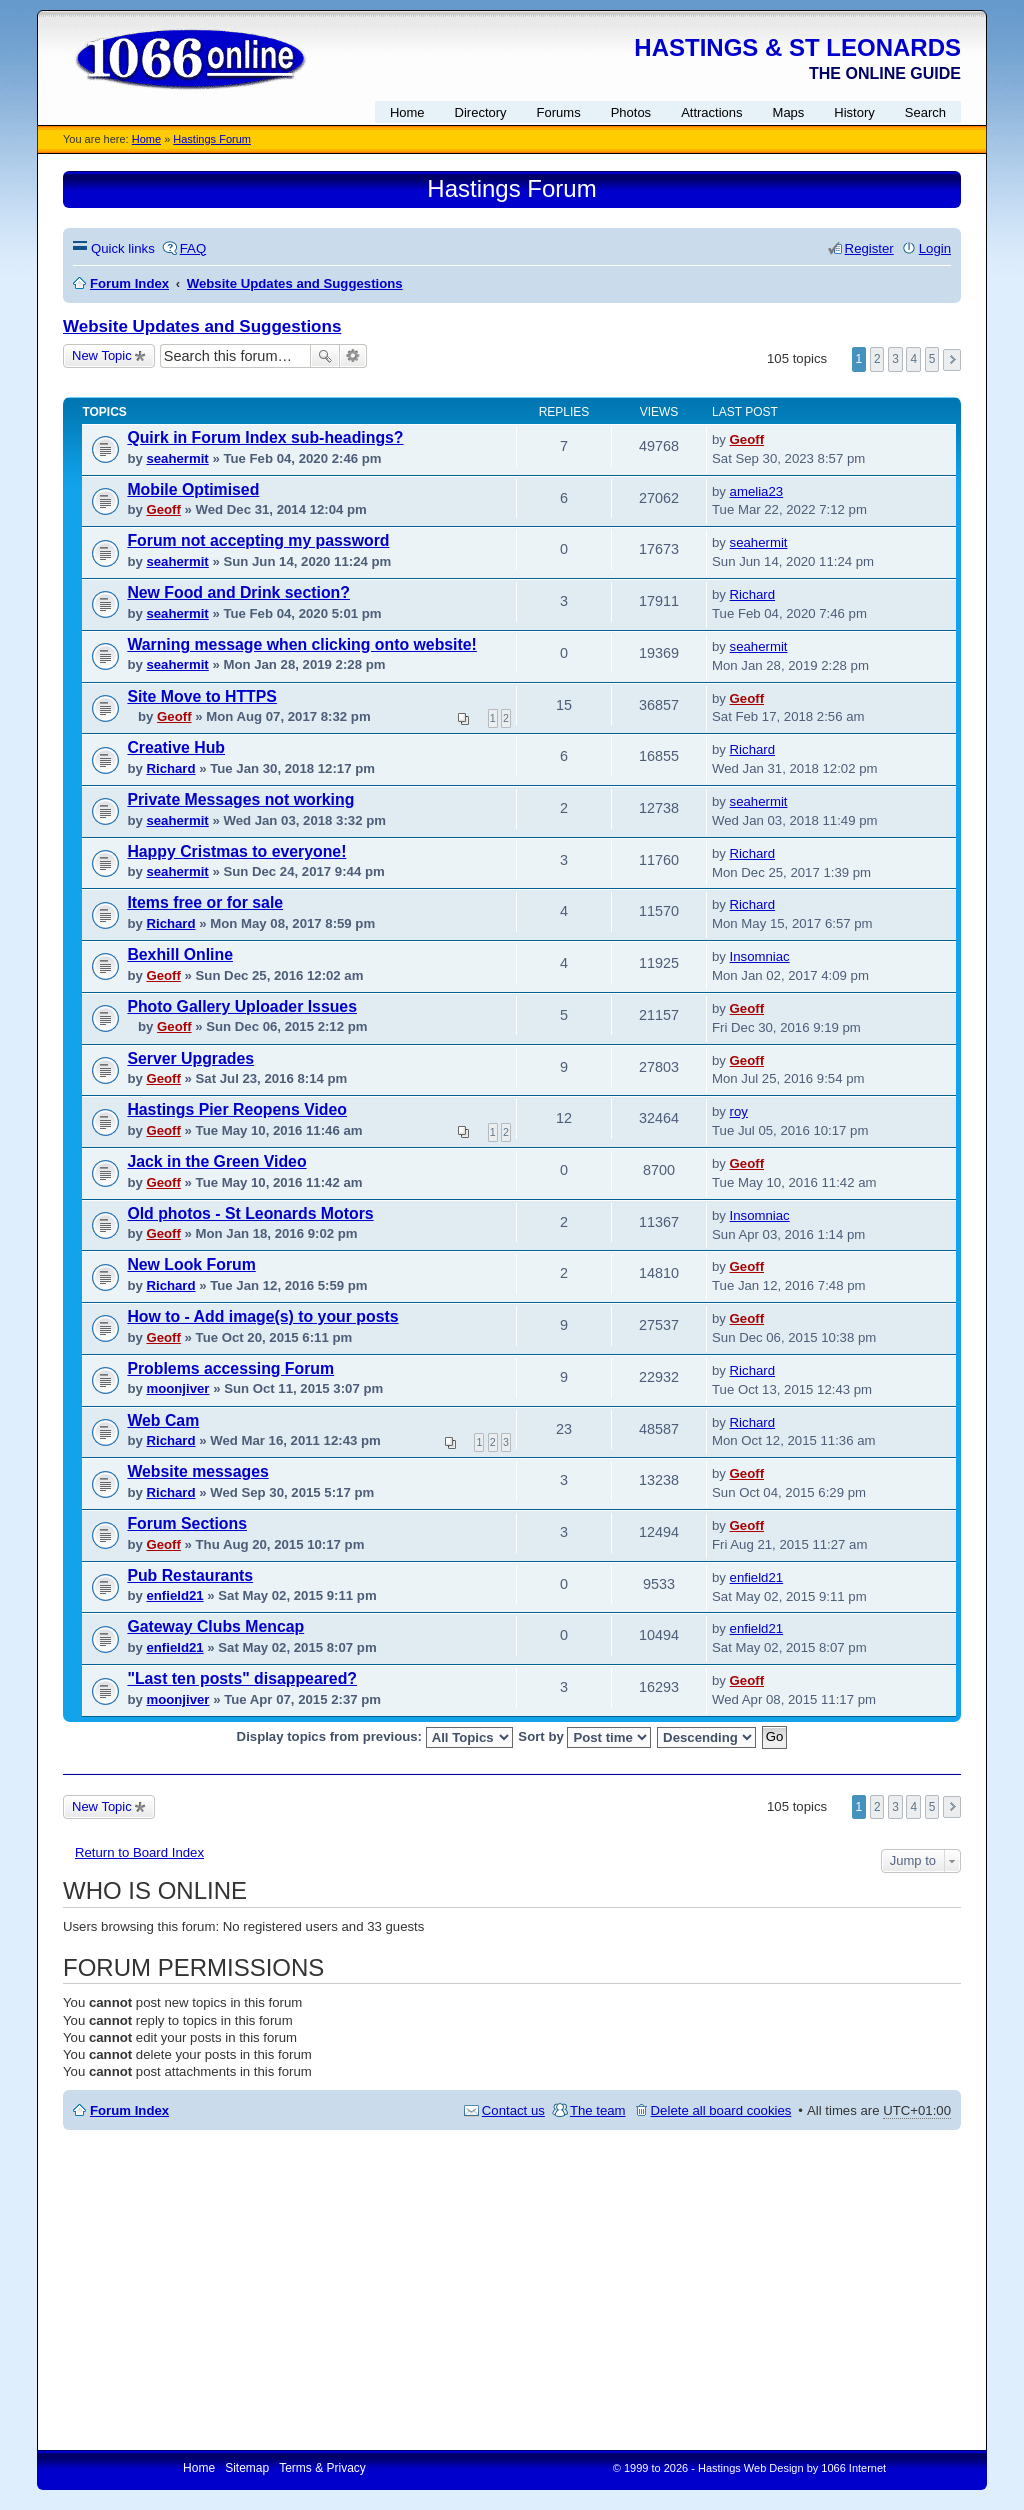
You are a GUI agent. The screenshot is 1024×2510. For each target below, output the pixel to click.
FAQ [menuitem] (193, 248)
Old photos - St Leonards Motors (250, 1213)
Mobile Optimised (193, 489)
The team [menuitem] (598, 2110)
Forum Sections (187, 1523)
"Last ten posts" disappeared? (242, 1678)
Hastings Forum (212, 139)
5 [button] (932, 359)
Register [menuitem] (869, 248)
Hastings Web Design (751, 2468)
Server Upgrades (190, 1058)
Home (146, 139)
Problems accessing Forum (230, 1368)
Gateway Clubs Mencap (215, 1626)
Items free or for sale (205, 902)
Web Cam (163, 1420)
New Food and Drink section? (238, 592)
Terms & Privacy (322, 2468)
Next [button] (952, 360)
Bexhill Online (180, 954)
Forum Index (129, 2110)
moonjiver (177, 1388)
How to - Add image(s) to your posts (262, 1316)
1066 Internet (853, 2468)
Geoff (747, 439)
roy (739, 1111)
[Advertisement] (512, 2290)
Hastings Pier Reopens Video (237, 1109)
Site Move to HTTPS (202, 696)
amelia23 (757, 491)
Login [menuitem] (935, 248)
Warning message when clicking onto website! (301, 644)
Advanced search (353, 356)
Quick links (123, 248)
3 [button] (895, 359)
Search (325, 356)
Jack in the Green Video (216, 1161)
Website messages (197, 1471)
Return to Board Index (139, 1852)
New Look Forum (191, 1264)
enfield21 (174, 1595)
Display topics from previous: (375, 1737)
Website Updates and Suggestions (202, 326)
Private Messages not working (240, 799)
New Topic (102, 355)
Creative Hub (176, 747)
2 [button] (877, 359)
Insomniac (760, 956)
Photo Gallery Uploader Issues (242, 1006)
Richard (752, 594)
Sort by (584, 1737)
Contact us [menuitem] (513, 2110)
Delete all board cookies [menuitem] (721, 2110)
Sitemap (247, 2468)
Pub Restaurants (190, 1575)
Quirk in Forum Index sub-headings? (265, 437)
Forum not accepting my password (258, 540)
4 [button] (913, 359)
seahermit (177, 458)
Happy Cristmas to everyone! (236, 851)
